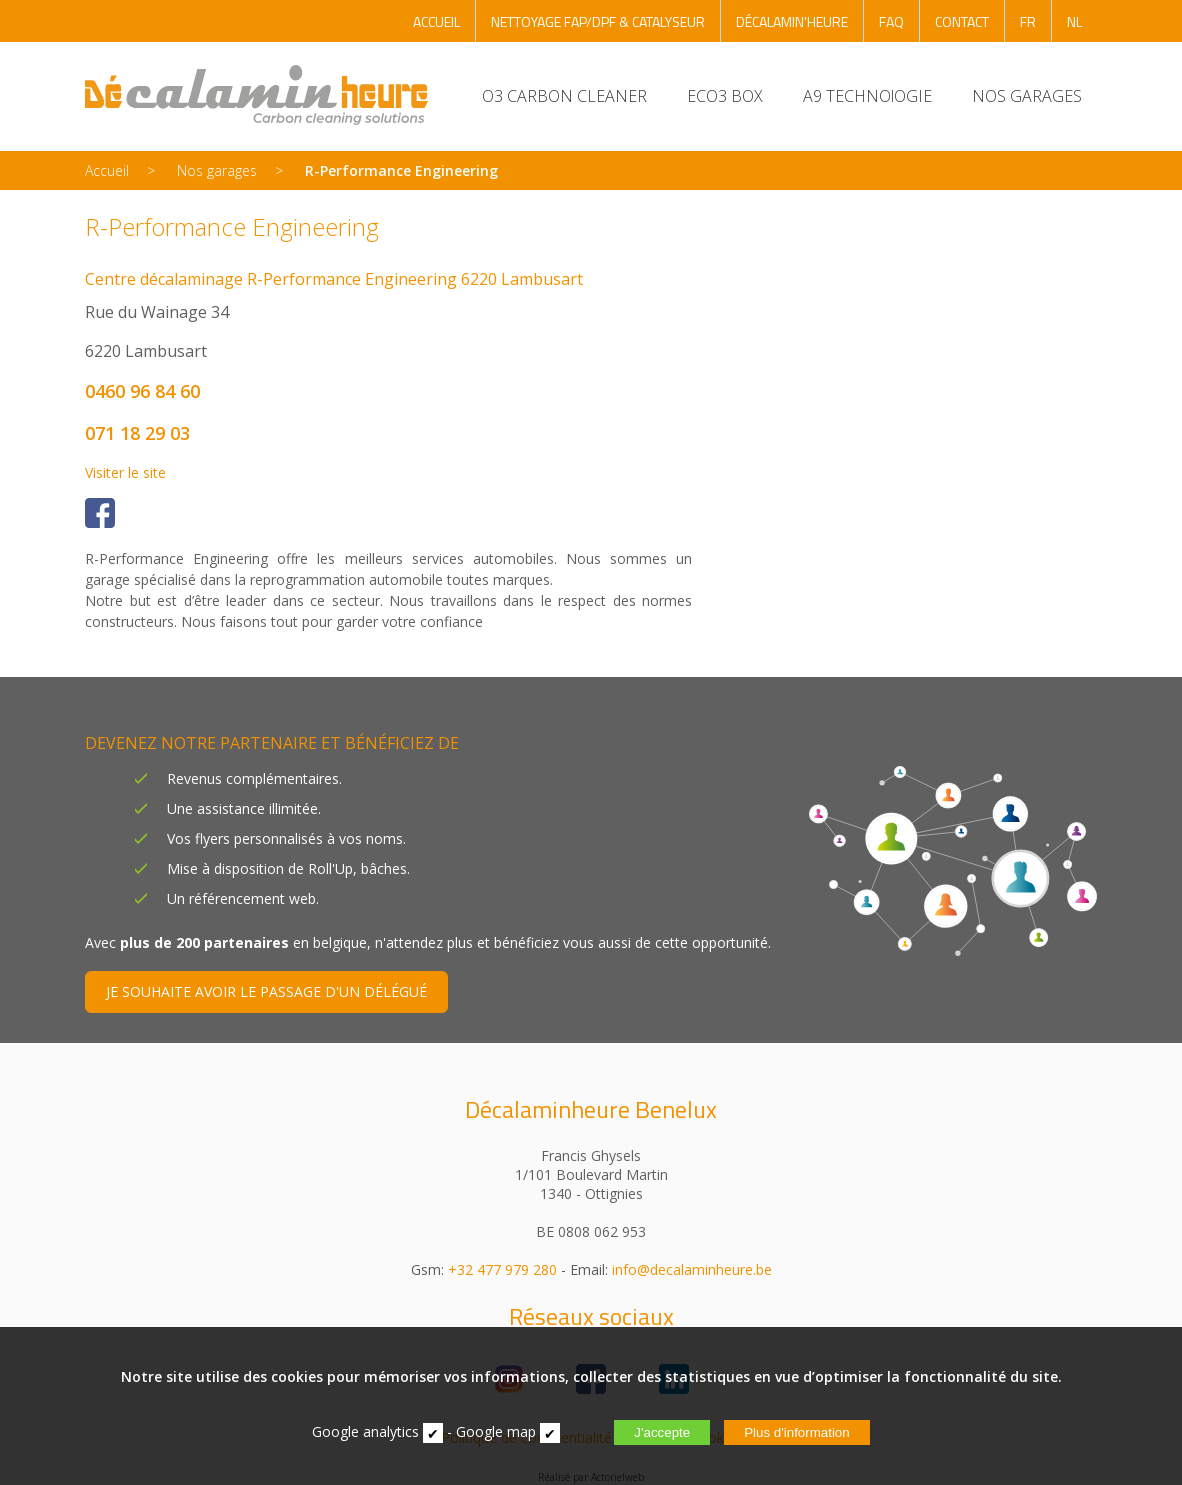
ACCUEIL (436, 21)
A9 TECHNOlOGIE (867, 96)
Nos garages (217, 170)
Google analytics (365, 1431)
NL (1074, 21)
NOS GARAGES (1027, 96)
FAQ (891, 21)
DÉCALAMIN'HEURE (792, 21)
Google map (496, 1431)
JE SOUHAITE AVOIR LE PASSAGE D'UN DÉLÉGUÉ (266, 991)
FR (1028, 21)
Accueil (107, 170)
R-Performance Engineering (401, 170)
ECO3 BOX (725, 96)
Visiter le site (125, 472)
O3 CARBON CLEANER (564, 96)
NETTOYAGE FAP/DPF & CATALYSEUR (598, 21)
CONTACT (962, 21)
